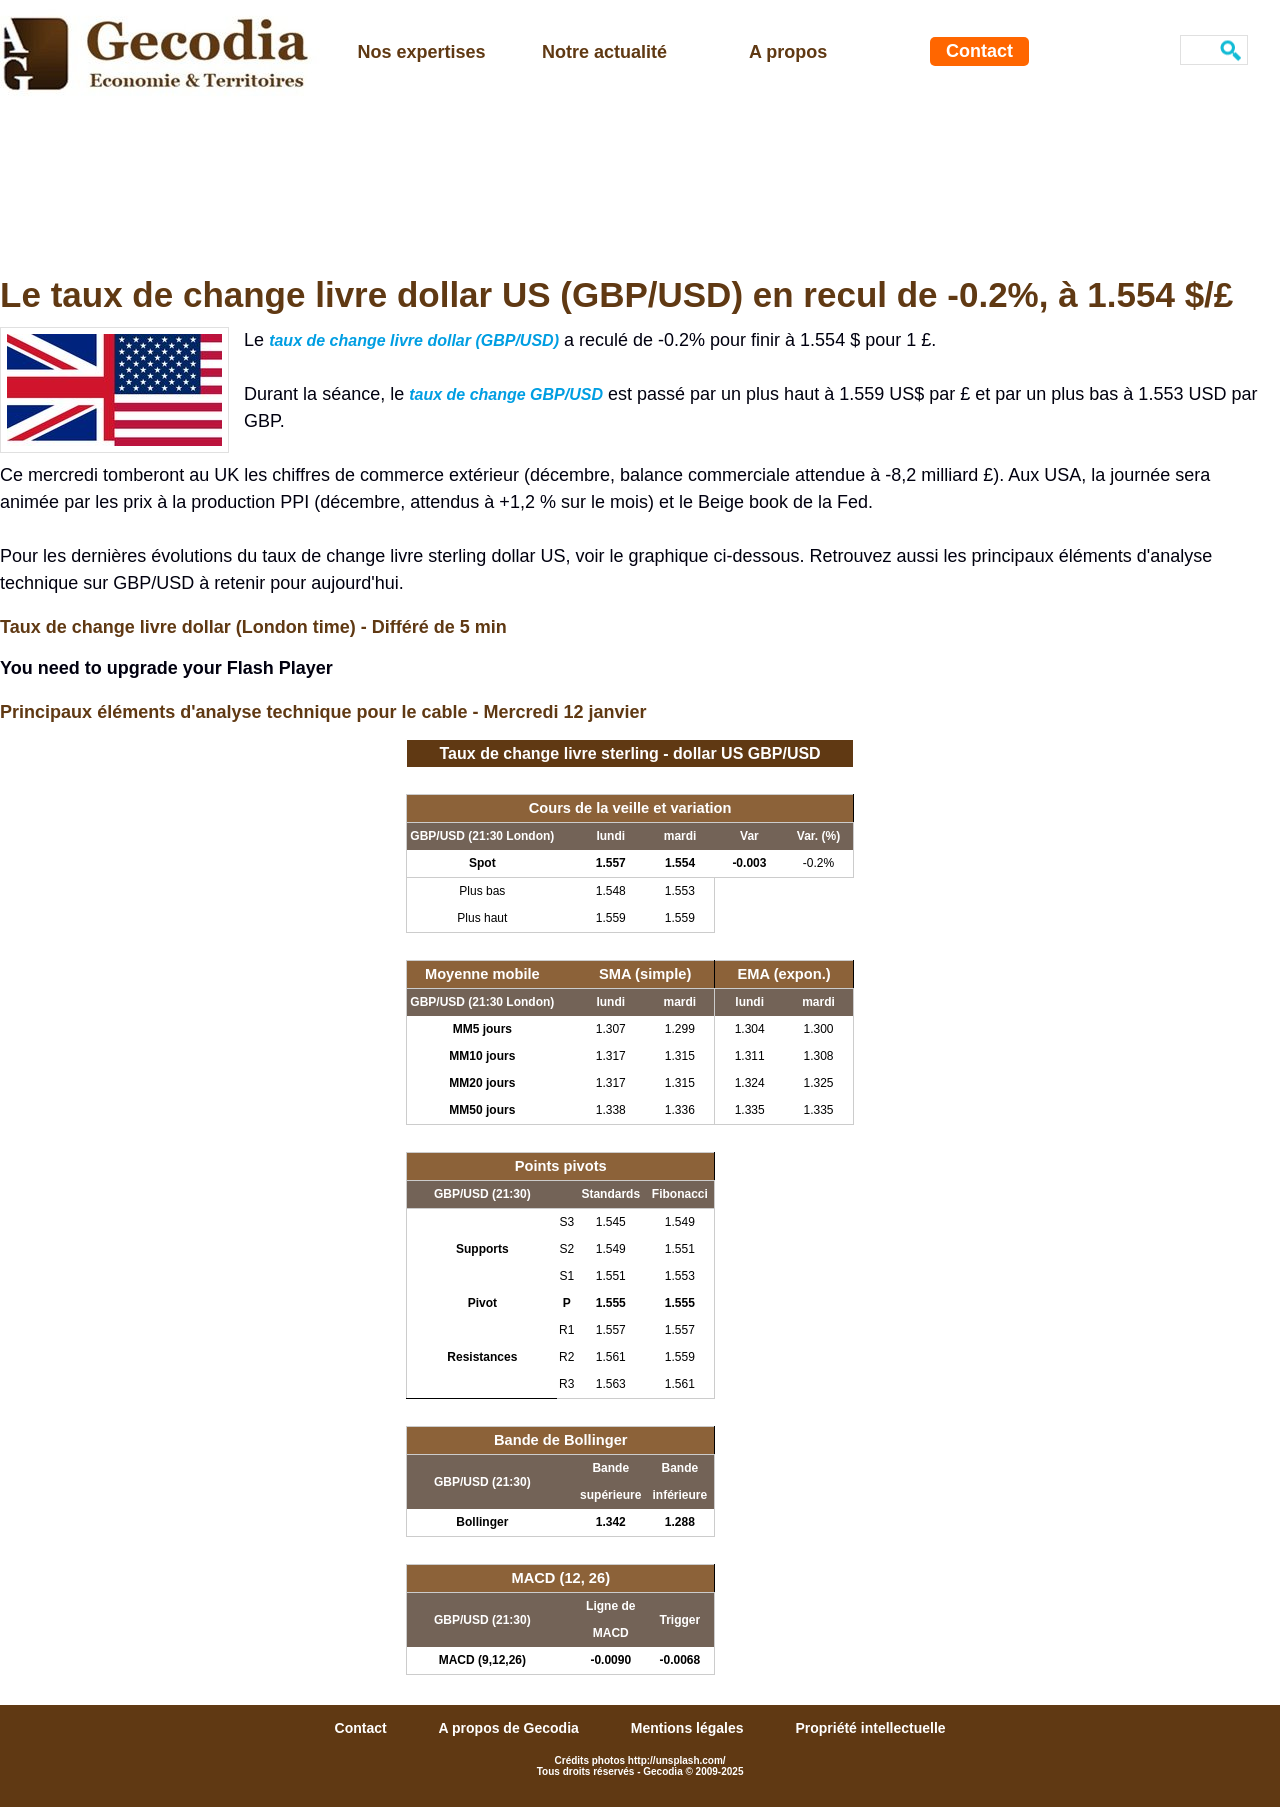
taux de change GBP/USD (506, 394)
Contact (979, 51)
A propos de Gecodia (511, 1728)
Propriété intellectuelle (870, 1728)
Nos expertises (422, 52)
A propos (788, 52)
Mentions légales (689, 1728)
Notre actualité (604, 52)
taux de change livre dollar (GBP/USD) (414, 340)
